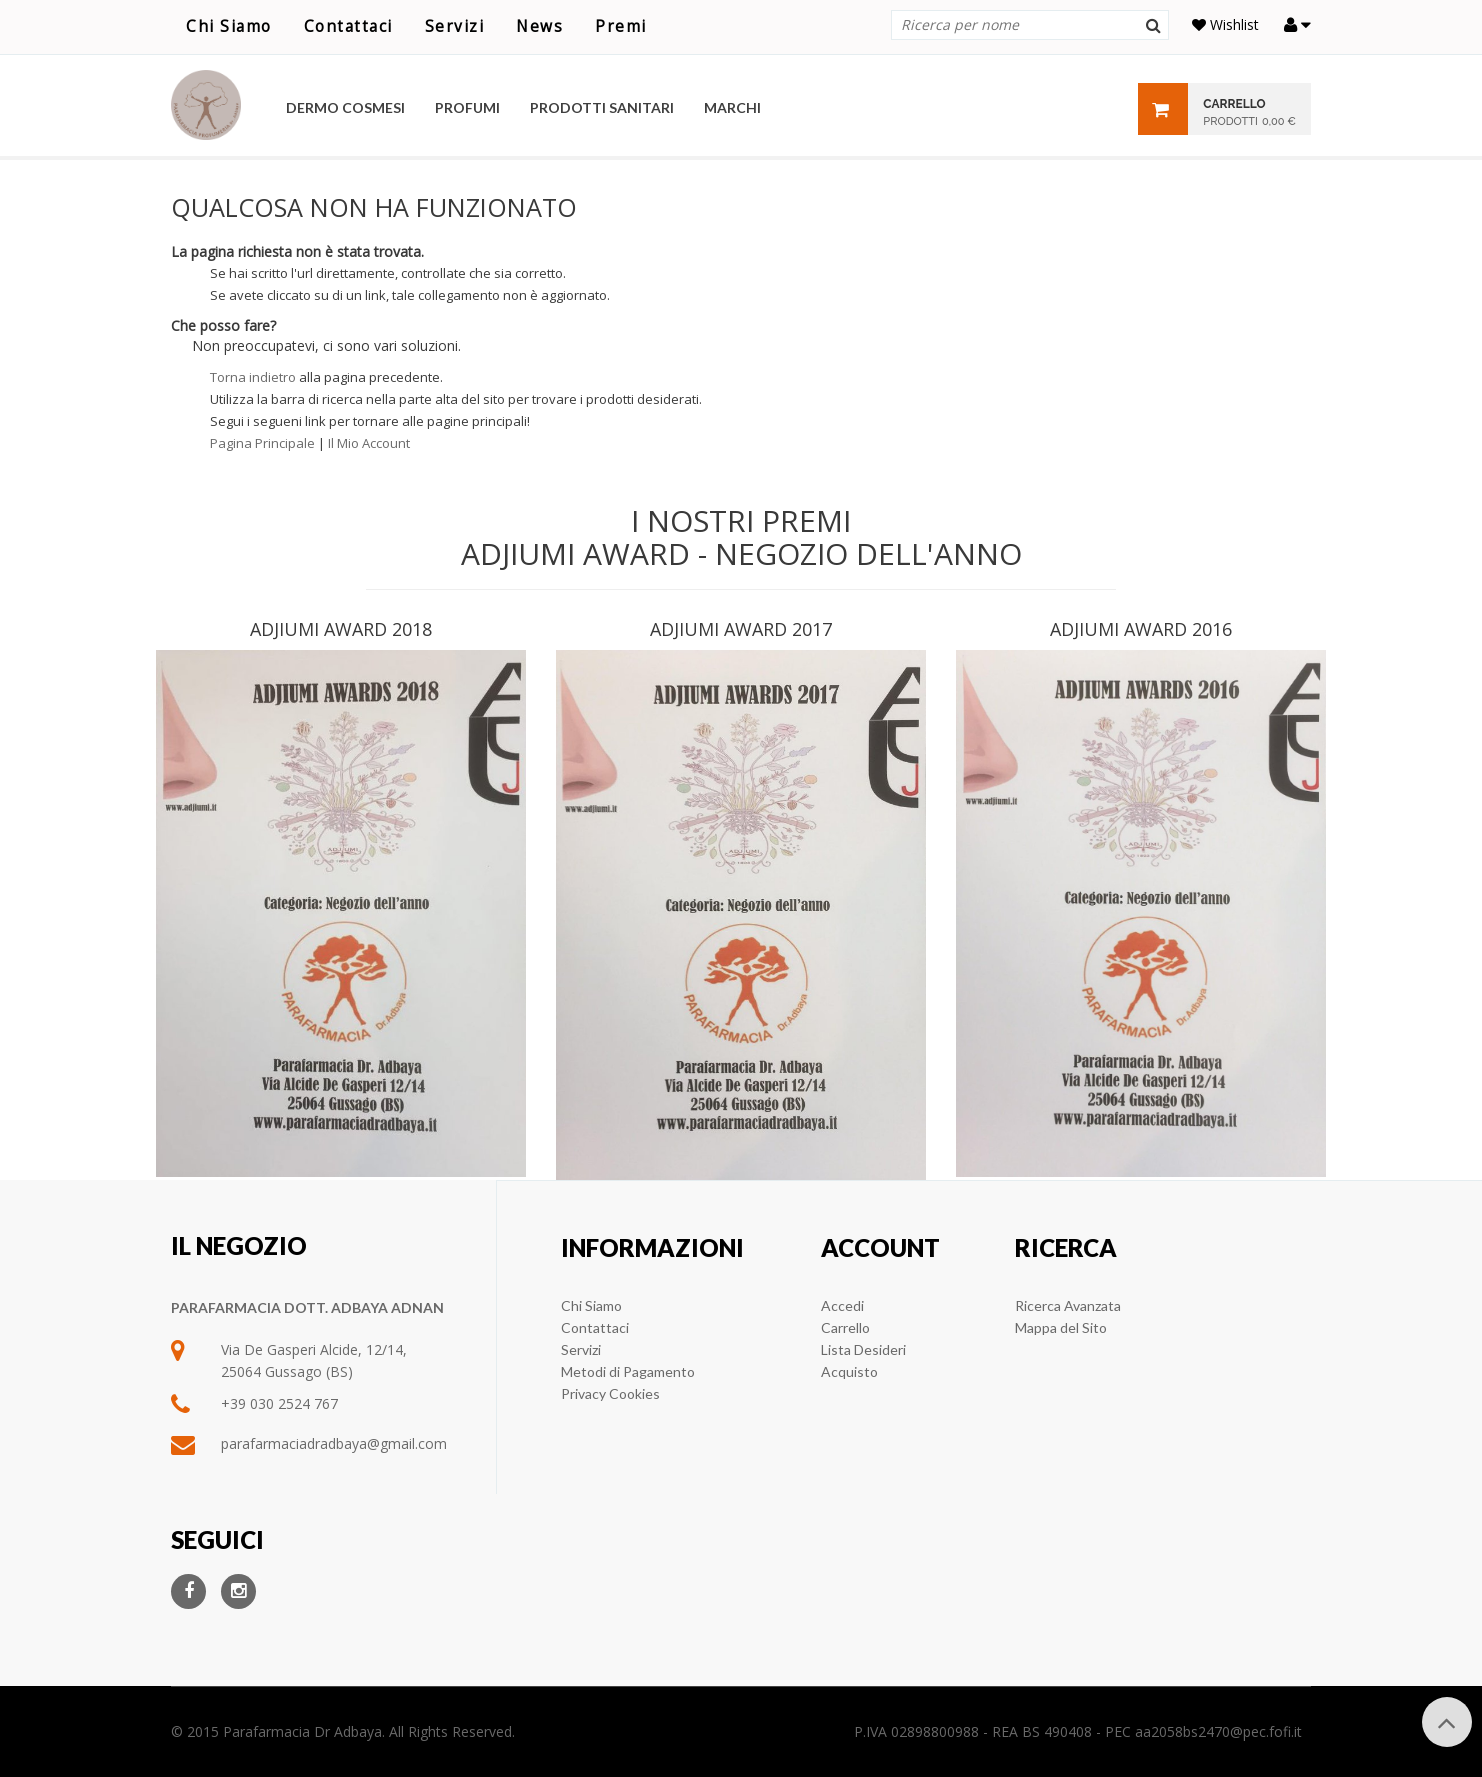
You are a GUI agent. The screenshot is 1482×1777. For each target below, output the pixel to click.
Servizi (455, 26)
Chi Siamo (229, 26)
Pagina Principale (262, 443)
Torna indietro (253, 377)
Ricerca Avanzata (1068, 1305)
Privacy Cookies (610, 1393)
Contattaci (348, 26)
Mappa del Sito (1061, 1327)
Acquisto (849, 1371)
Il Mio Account (369, 443)
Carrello (845, 1327)
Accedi (842, 1305)
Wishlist (1225, 24)
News (539, 26)
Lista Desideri (863, 1349)
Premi (621, 26)
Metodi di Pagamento (628, 1371)
